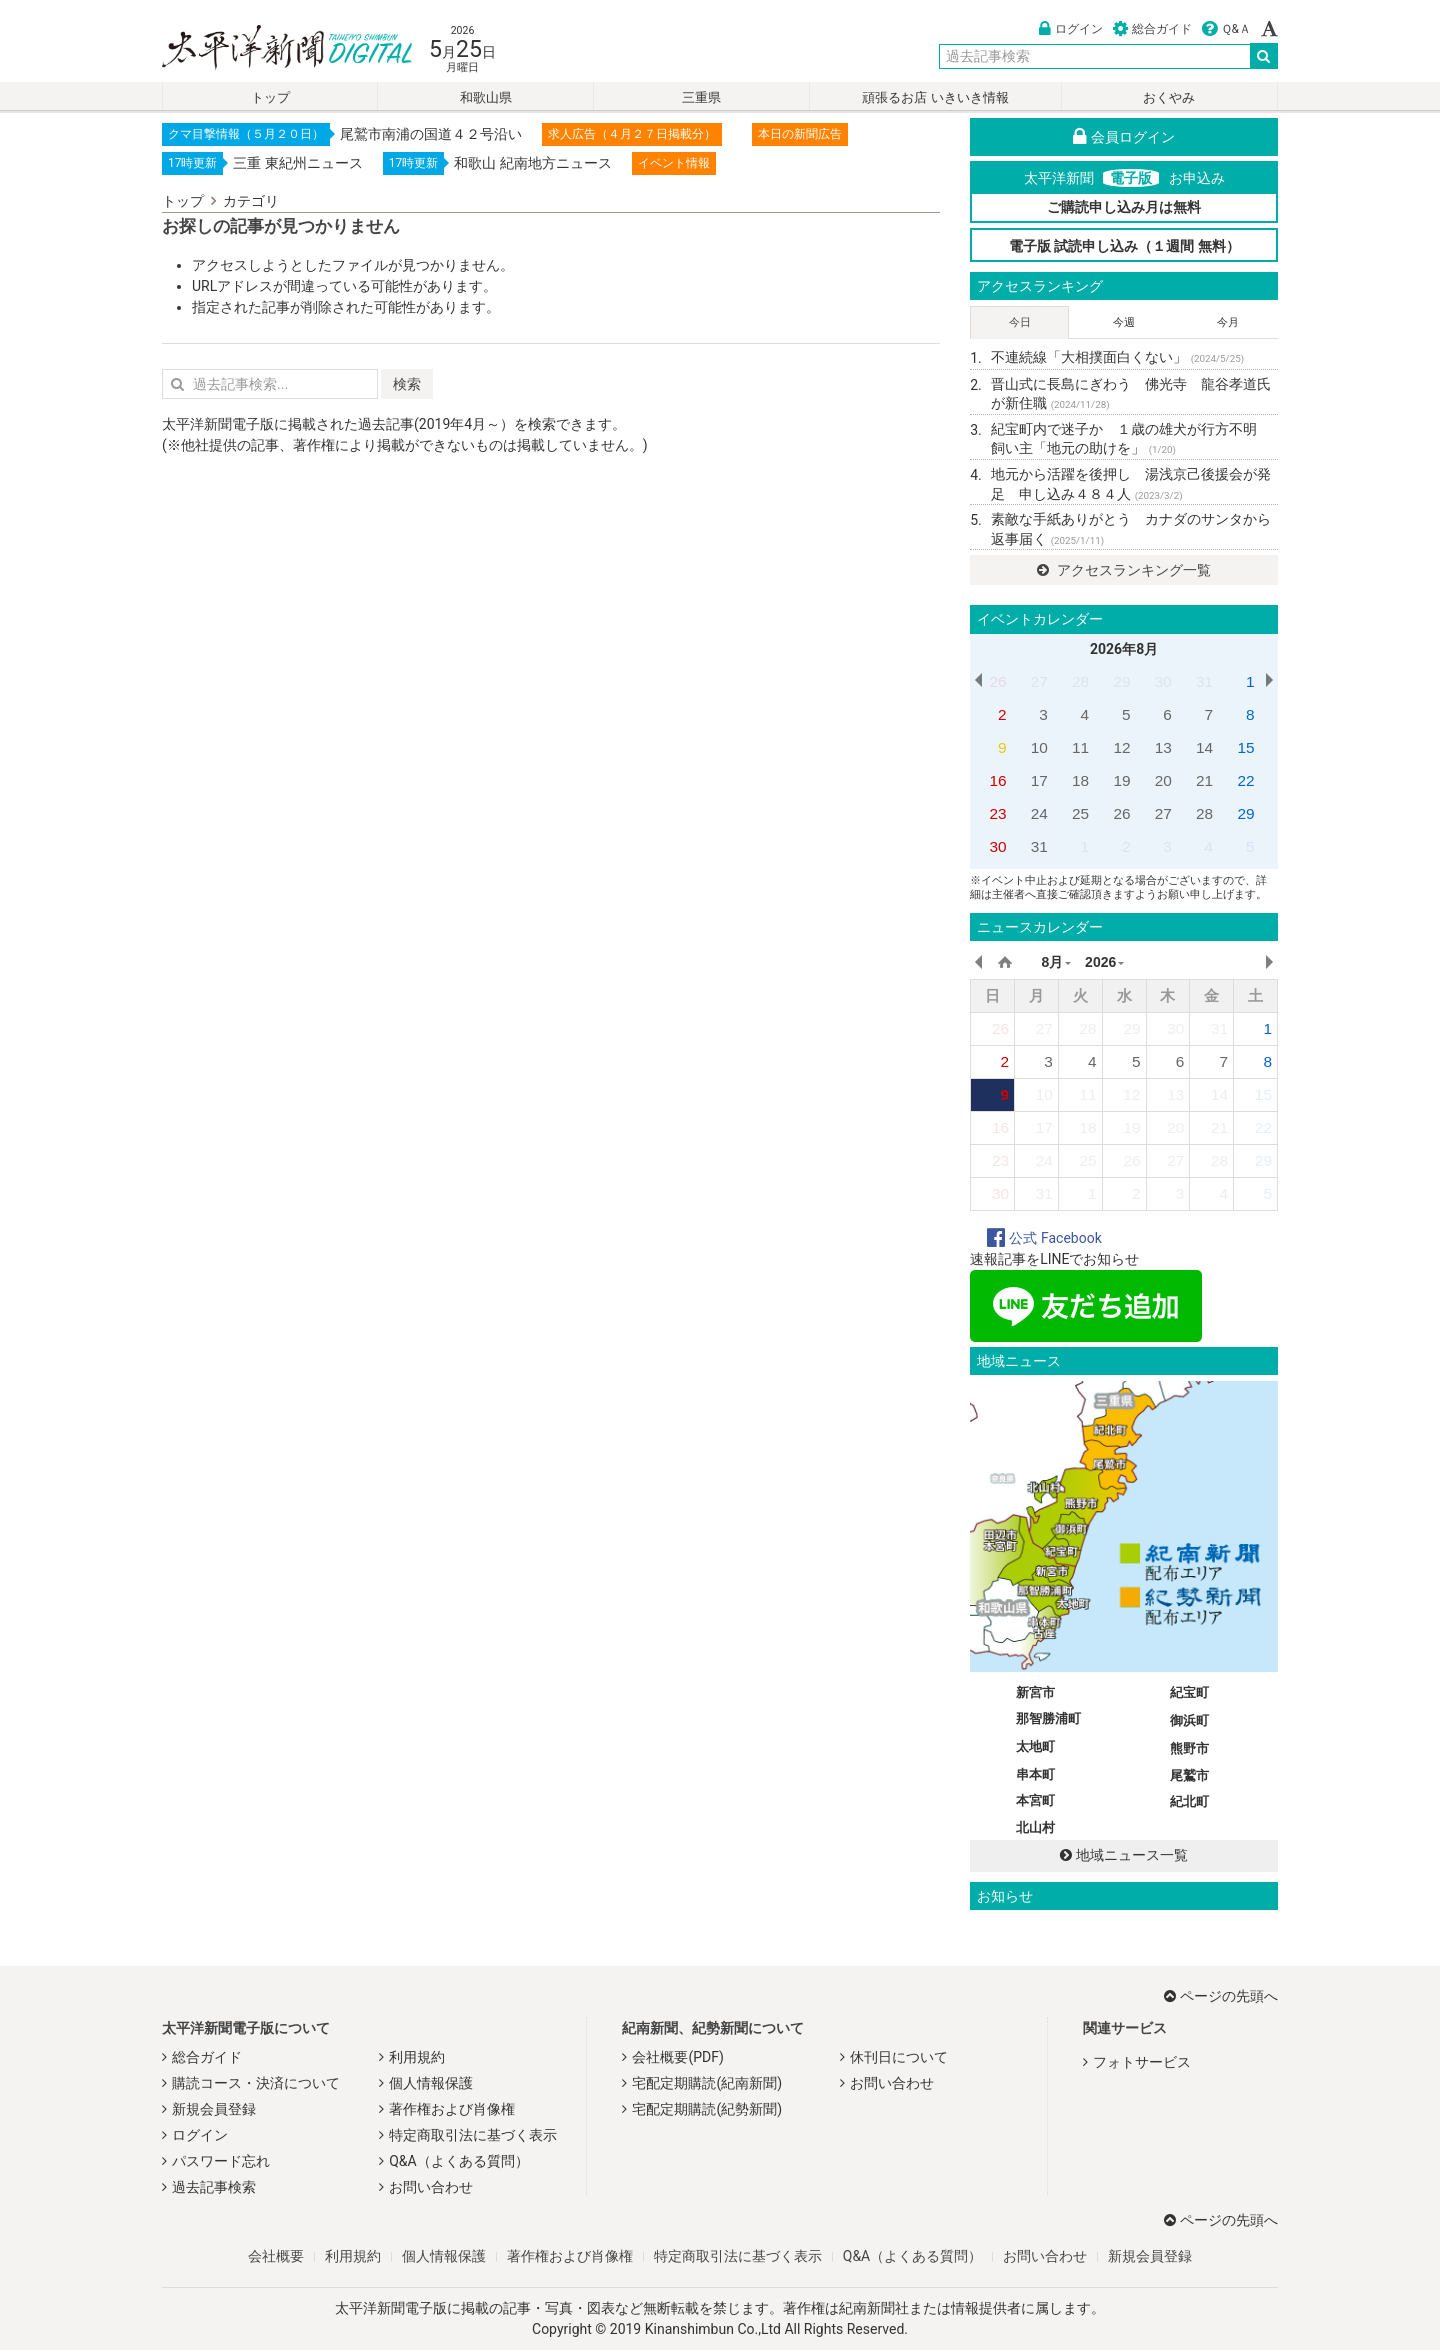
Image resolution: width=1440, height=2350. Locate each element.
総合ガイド (1152, 29)
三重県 (701, 97)
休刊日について (899, 2057)
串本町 (1035, 1774)
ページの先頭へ (1221, 1996)
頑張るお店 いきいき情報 (935, 97)
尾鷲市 (1189, 1775)
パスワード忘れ (221, 2161)
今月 (1228, 322)
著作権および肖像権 (452, 2109)
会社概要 (276, 2256)
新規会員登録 (214, 2109)
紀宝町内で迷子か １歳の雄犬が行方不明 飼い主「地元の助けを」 (1131, 439)
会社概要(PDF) (677, 2057)
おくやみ (1169, 97)
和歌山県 (486, 97)
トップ (270, 97)
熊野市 (1189, 1748)
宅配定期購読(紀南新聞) (707, 2083)
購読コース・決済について (256, 2083)
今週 (1124, 322)
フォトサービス (1142, 2062)
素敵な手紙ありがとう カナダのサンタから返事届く (1131, 529)
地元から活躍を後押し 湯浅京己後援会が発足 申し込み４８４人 (1131, 484)
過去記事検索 (214, 2187)
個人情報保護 (431, 2083)
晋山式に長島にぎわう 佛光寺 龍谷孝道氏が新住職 (1131, 394)
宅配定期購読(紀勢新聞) (707, 2109)
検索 (407, 384)
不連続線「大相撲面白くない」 (1117, 357)
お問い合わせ (431, 2187)
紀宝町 (1189, 1692)
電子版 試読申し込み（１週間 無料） (1124, 246)
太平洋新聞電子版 (272, 48)
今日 (1020, 322)
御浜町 (1189, 1720)
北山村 (1035, 1827)
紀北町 (1189, 1801)
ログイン (1071, 29)
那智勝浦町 (1048, 1718)
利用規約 (417, 2057)
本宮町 (1035, 1800)
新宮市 (1035, 1692)
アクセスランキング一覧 (1123, 570)
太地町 (1035, 1746)
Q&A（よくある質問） (458, 2161)
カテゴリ (251, 201)
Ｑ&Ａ (1226, 29)
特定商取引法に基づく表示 (473, 2135)
